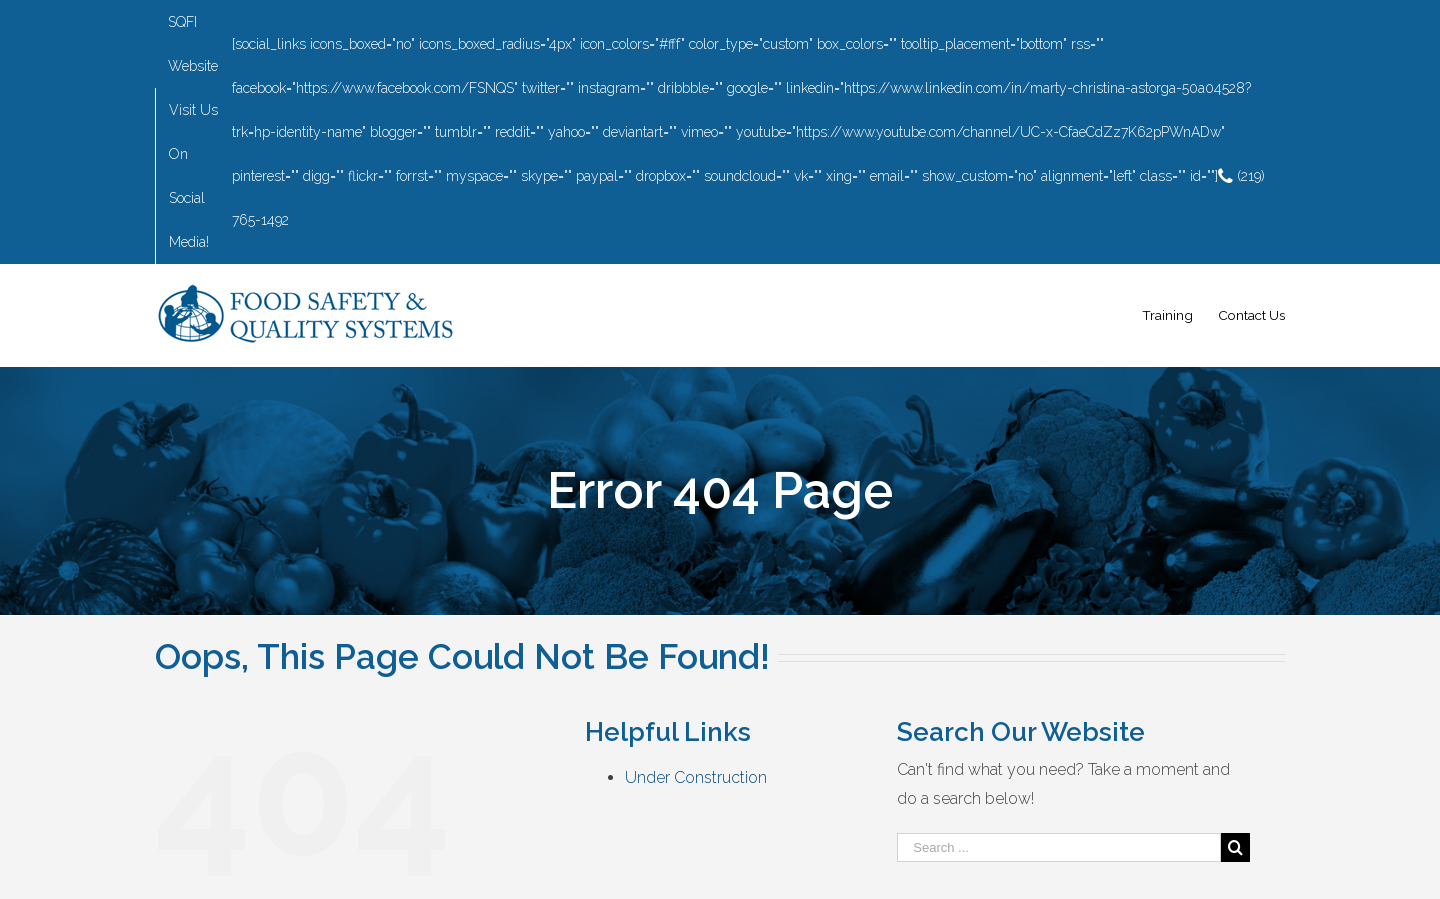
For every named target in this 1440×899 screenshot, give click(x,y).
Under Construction (696, 777)
